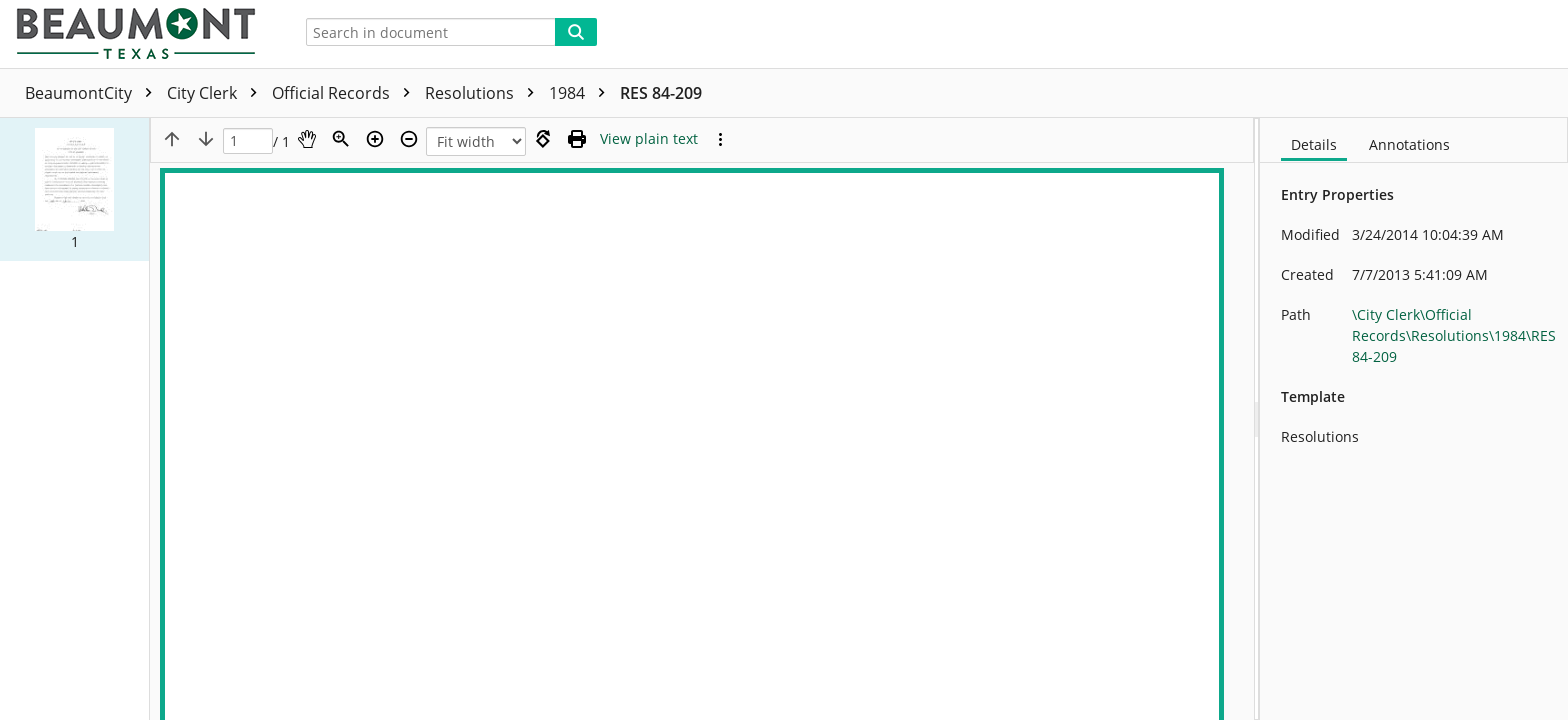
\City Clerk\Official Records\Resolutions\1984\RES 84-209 (1454, 335)
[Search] (576, 32)
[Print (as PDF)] (577, 139)
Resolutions (484, 93)
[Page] (248, 141)
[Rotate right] (543, 139)
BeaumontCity (93, 93)
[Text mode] (649, 139)
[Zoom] (341, 139)
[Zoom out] (409, 139)
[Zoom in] (375, 139)
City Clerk (217, 93)
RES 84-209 (661, 93)
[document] (1414, 419)
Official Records (346, 93)
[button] (74, 189)
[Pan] (307, 139)
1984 (582, 93)
